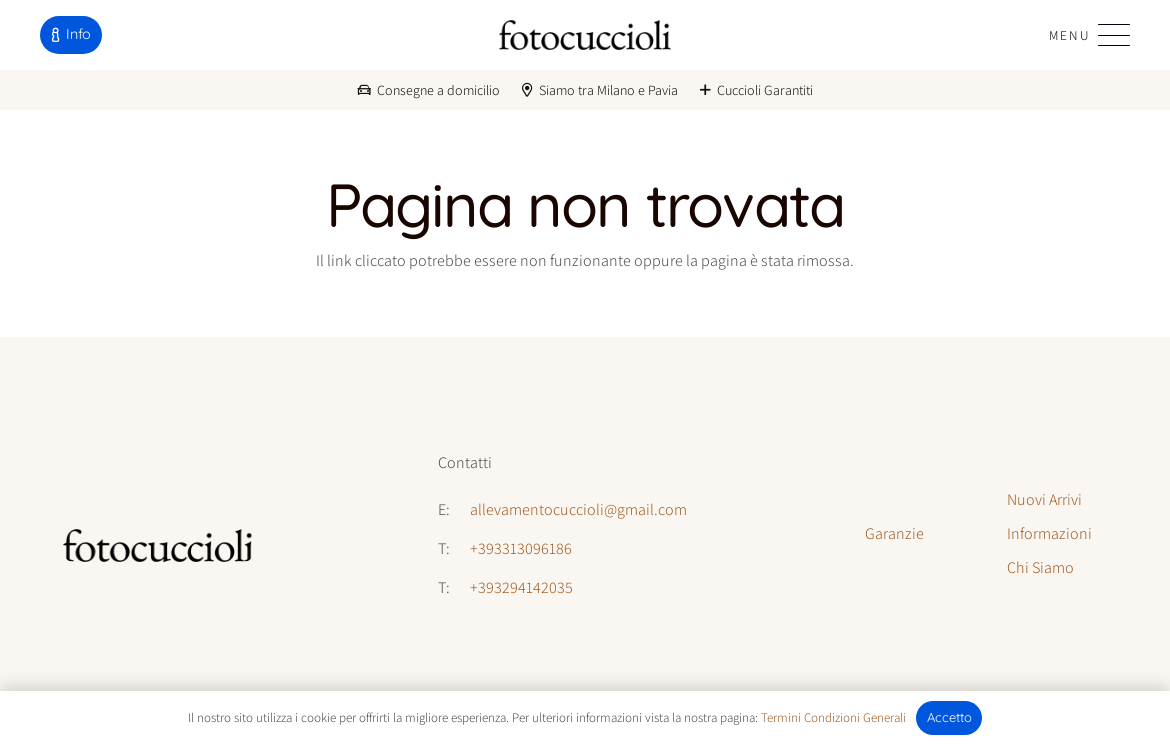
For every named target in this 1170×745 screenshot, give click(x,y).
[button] (1089, 35)
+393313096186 (521, 548)
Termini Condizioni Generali (833, 717)
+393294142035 (521, 587)
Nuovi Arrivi (1044, 499)
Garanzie (894, 533)
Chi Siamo (1040, 567)
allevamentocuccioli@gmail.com (578, 509)
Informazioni (1049, 533)
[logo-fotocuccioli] (584, 35)
